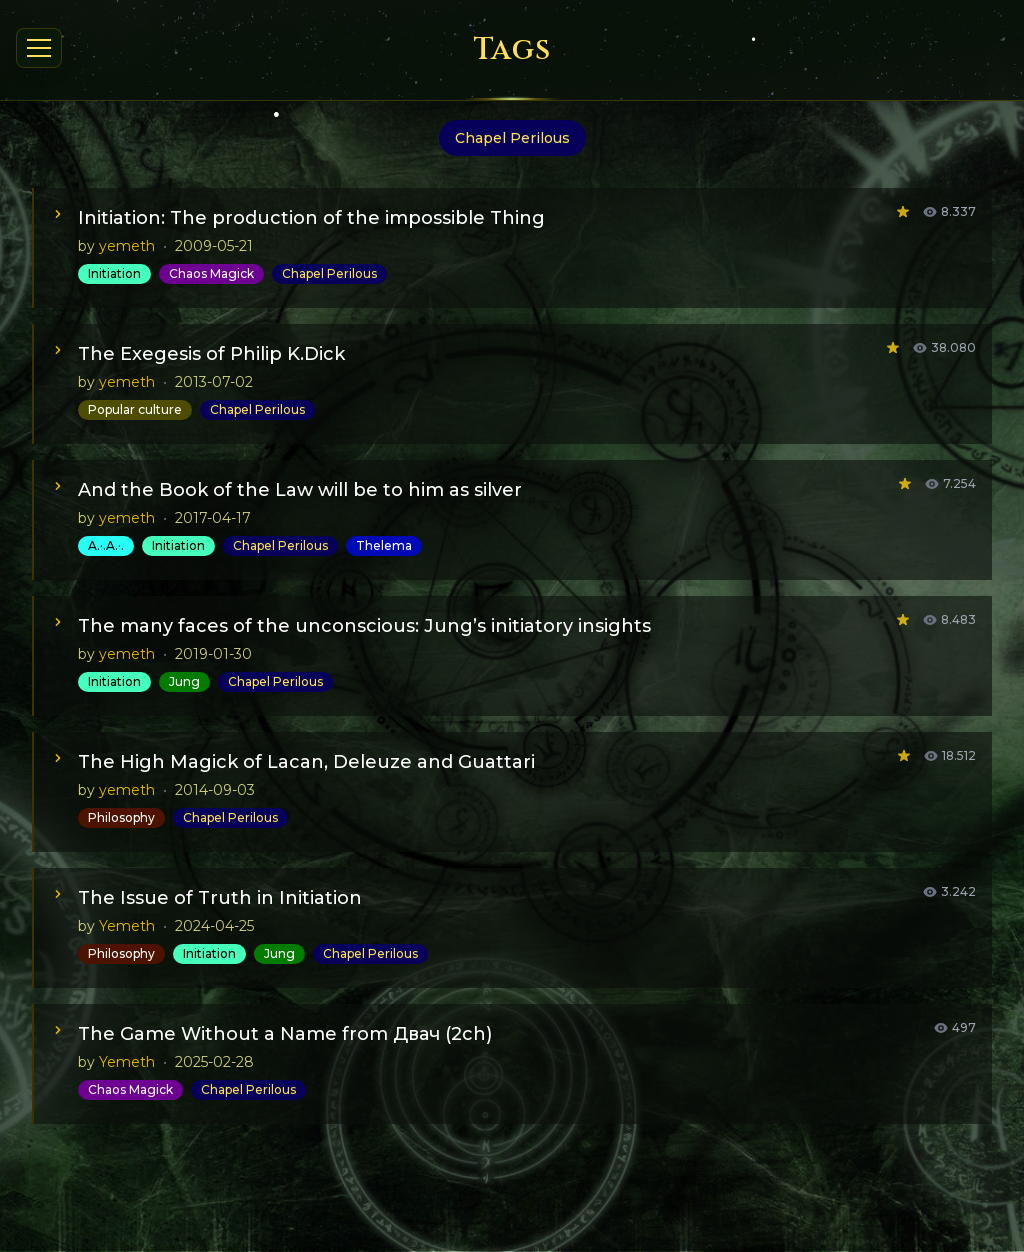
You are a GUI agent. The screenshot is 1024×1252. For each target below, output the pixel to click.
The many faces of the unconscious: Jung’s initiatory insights (364, 626)
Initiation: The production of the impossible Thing (311, 218)
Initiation (114, 273)
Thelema (384, 545)
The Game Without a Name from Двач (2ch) (285, 1034)
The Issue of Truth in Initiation (220, 898)
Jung (184, 681)
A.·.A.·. (106, 545)
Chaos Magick (211, 273)
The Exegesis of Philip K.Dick (211, 354)
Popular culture (135, 409)
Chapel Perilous (329, 273)
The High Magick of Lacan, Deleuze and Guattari (306, 762)
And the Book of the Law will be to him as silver (300, 490)
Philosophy (121, 817)
